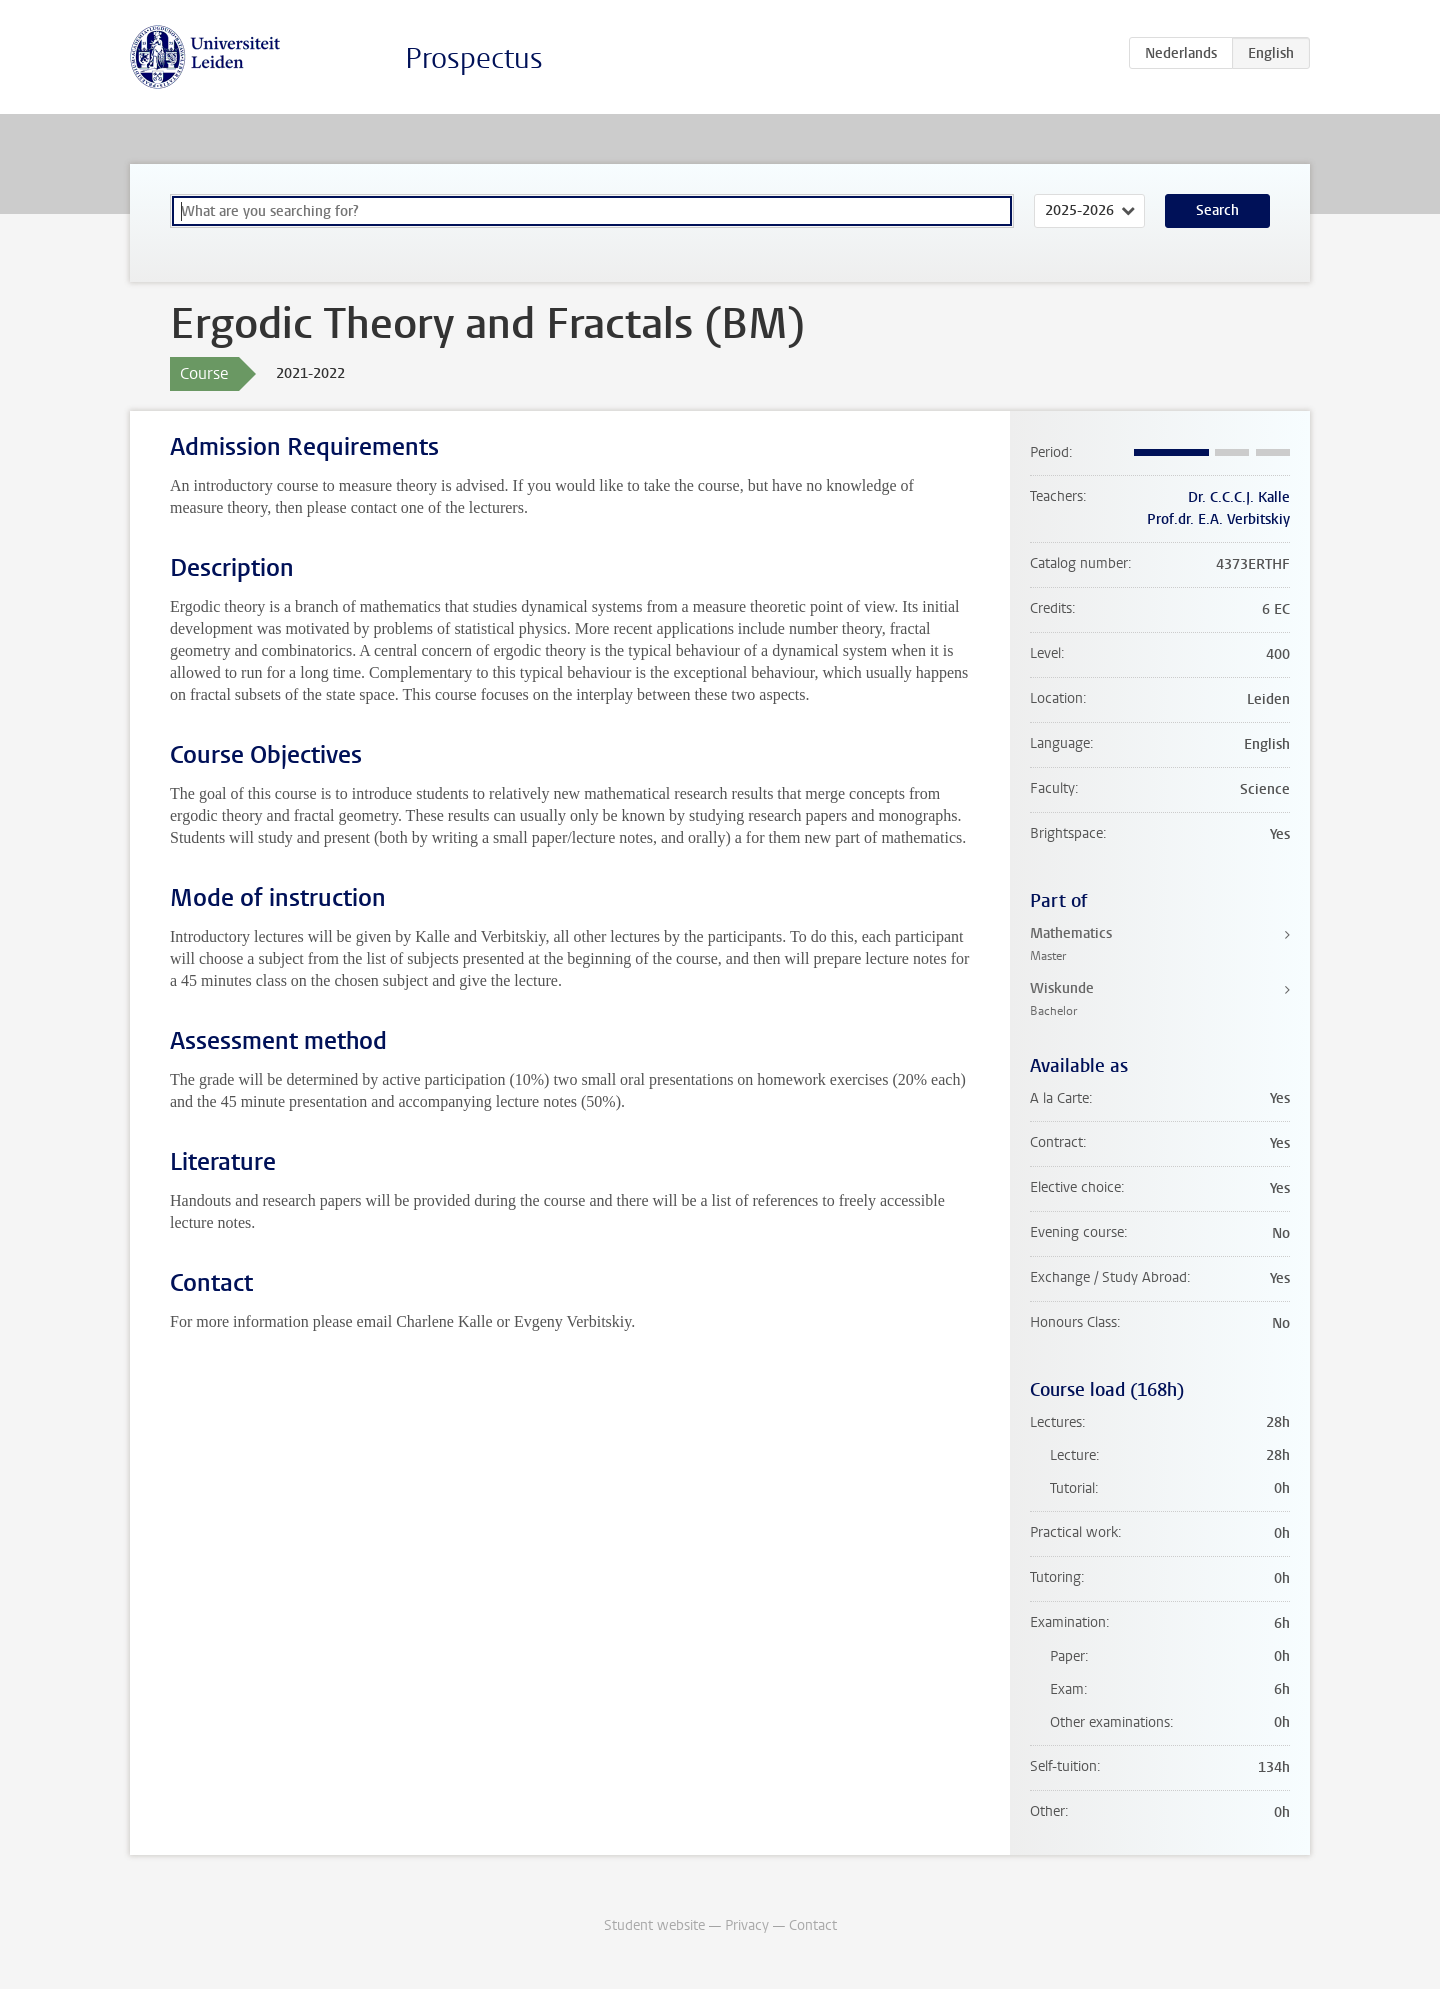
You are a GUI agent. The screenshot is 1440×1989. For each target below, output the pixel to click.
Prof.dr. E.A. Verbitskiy (1218, 519)
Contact (813, 1925)
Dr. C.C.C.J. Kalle (1239, 497)
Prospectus (474, 58)
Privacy (747, 1925)
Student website (654, 1925)
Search (1217, 210)
